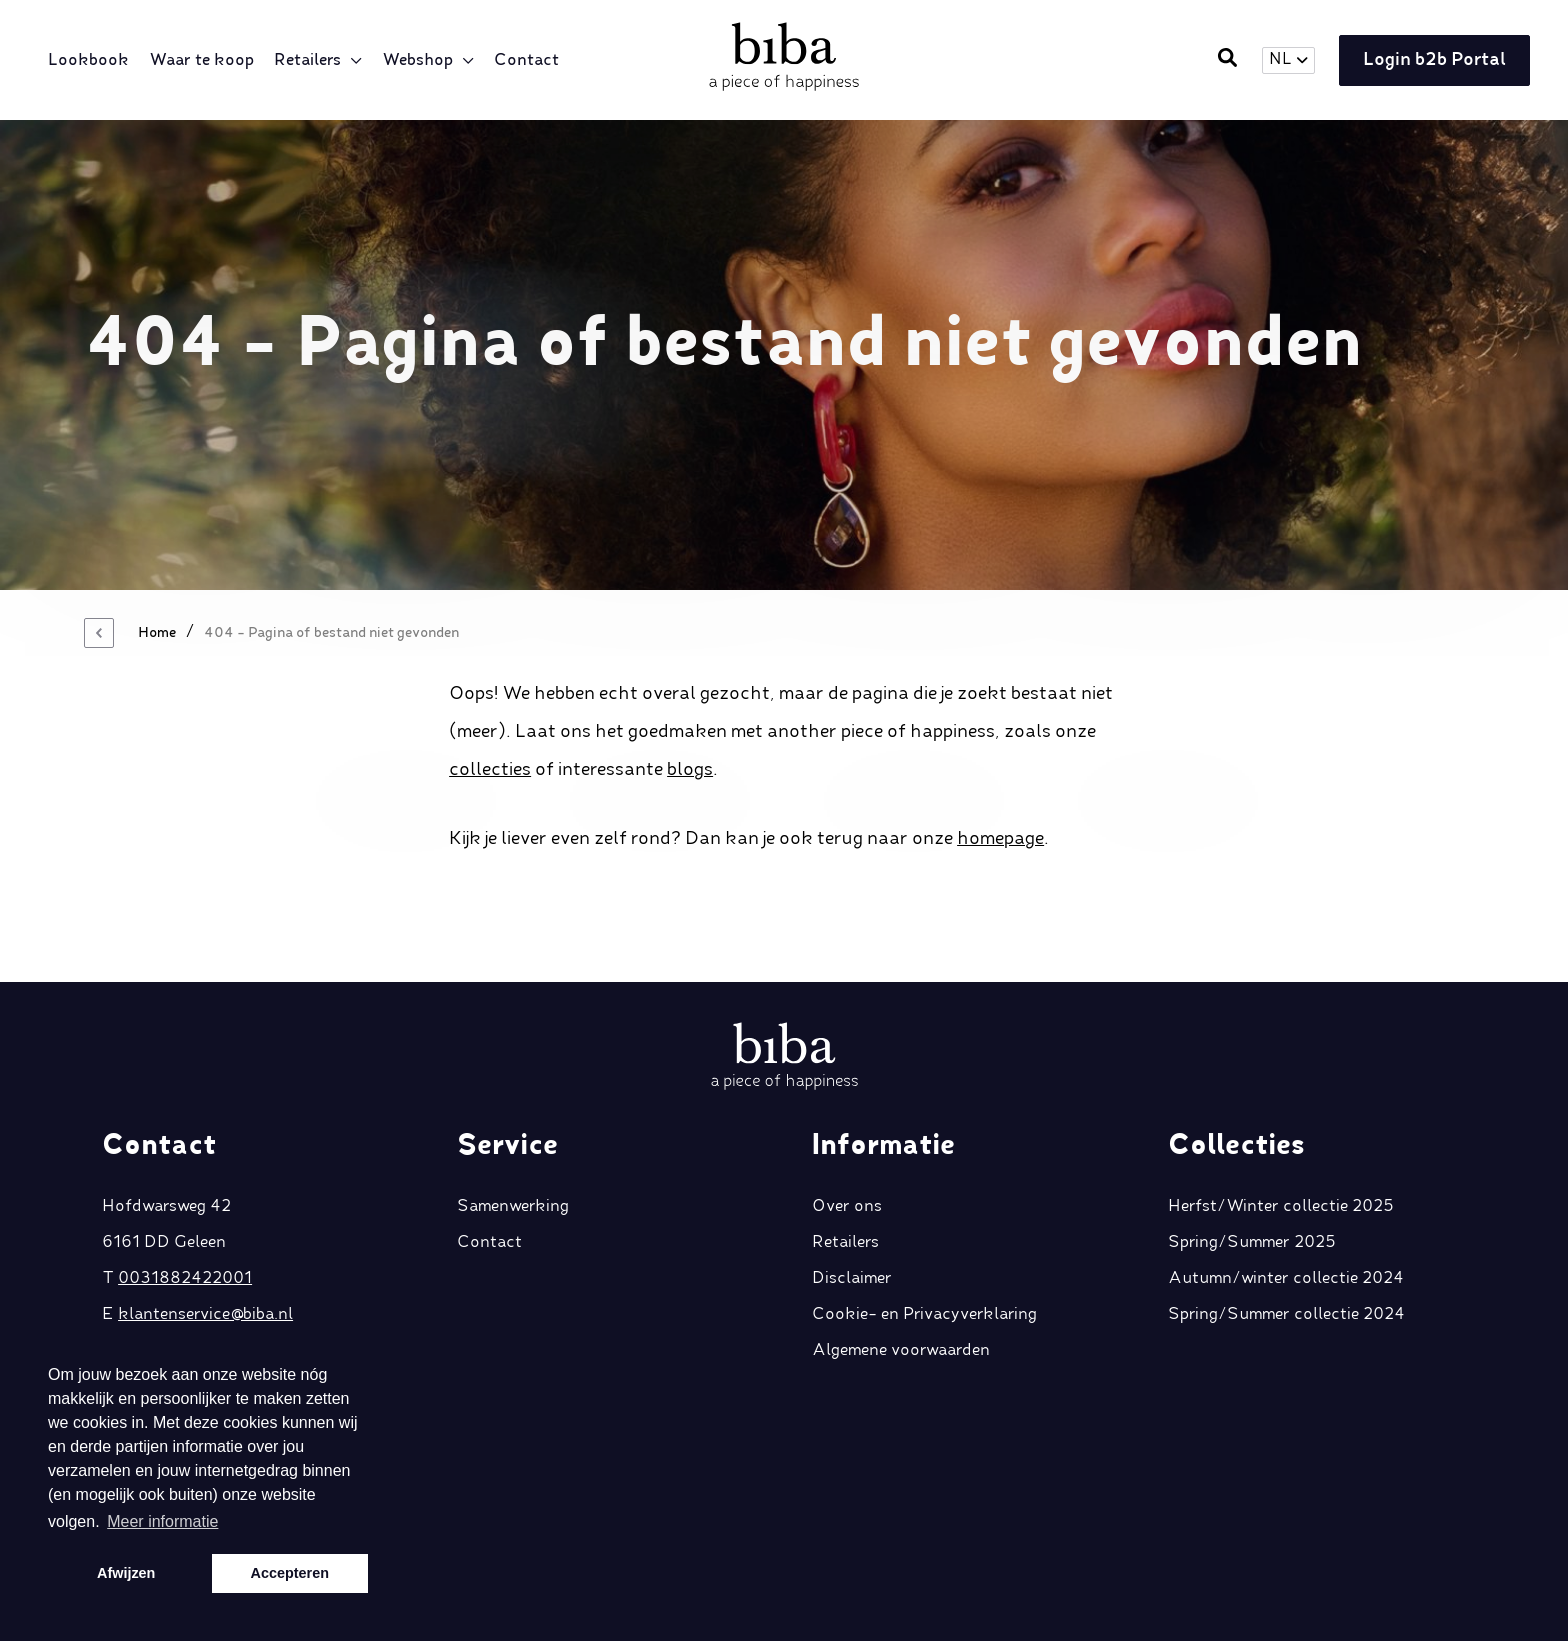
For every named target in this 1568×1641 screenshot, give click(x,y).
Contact (528, 61)
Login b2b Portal (1431, 61)
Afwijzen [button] (126, 1573)
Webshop (419, 61)
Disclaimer (852, 1226)
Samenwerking (513, 1154)
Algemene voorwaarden (901, 1298)
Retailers (309, 61)
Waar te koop (203, 61)
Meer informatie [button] (162, 1521)
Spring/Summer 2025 (1252, 1190)
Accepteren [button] (290, 1573)
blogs (690, 770)
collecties (490, 770)
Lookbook (90, 61)
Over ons (847, 1154)
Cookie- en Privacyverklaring (924, 1262)
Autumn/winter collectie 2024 (1286, 1226)
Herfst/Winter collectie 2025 (1281, 1154)
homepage (1000, 839)
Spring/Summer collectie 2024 (1286, 1262)
